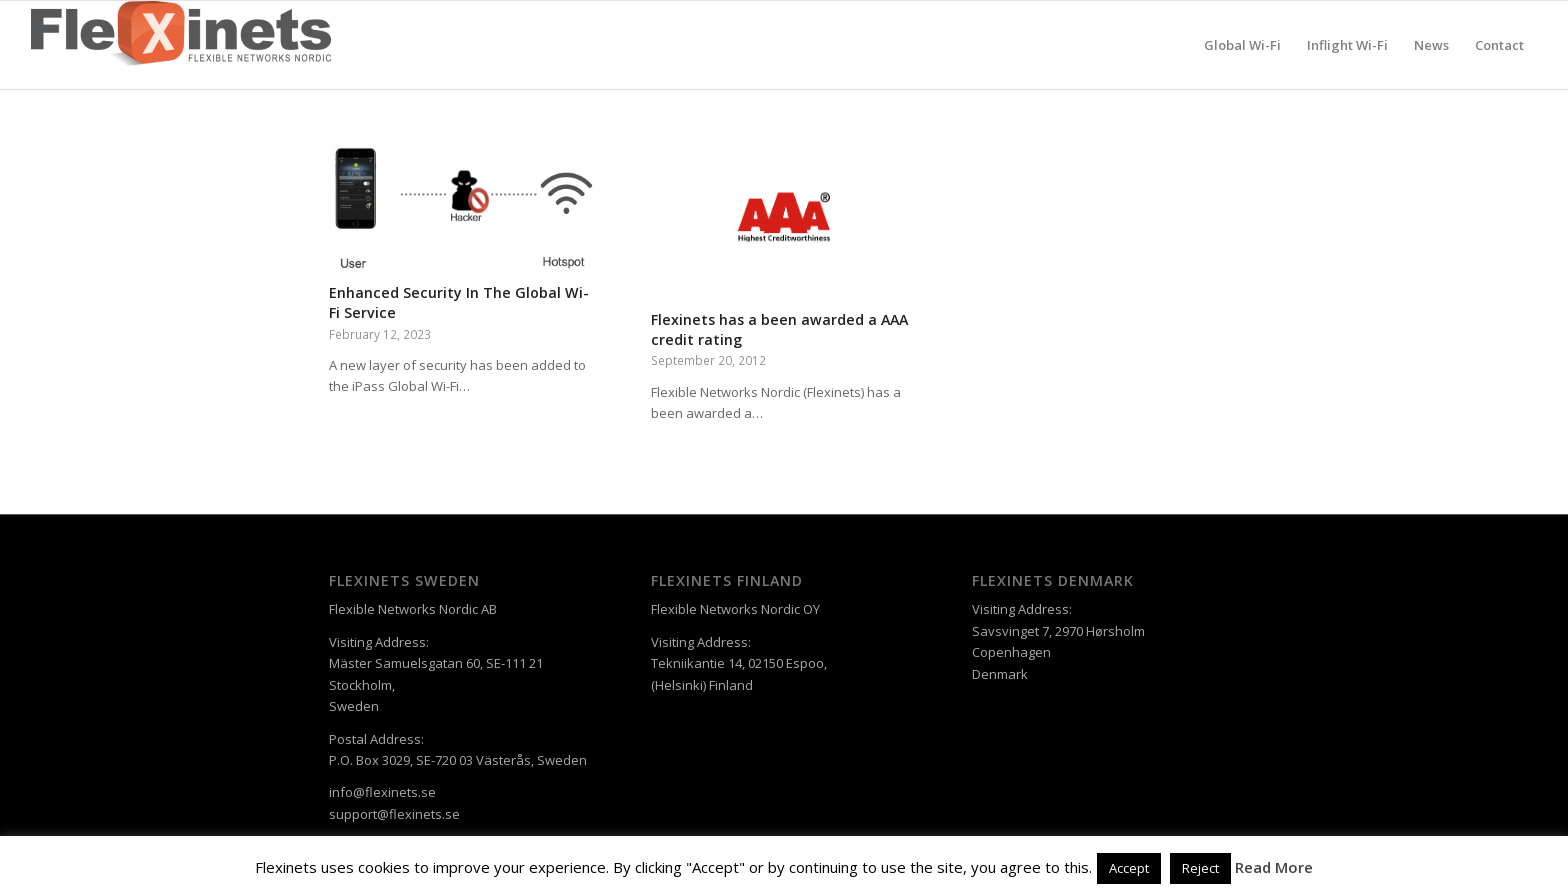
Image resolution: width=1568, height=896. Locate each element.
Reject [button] (1200, 868)
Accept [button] (1129, 868)
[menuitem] (1242, 45)
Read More (1274, 867)
